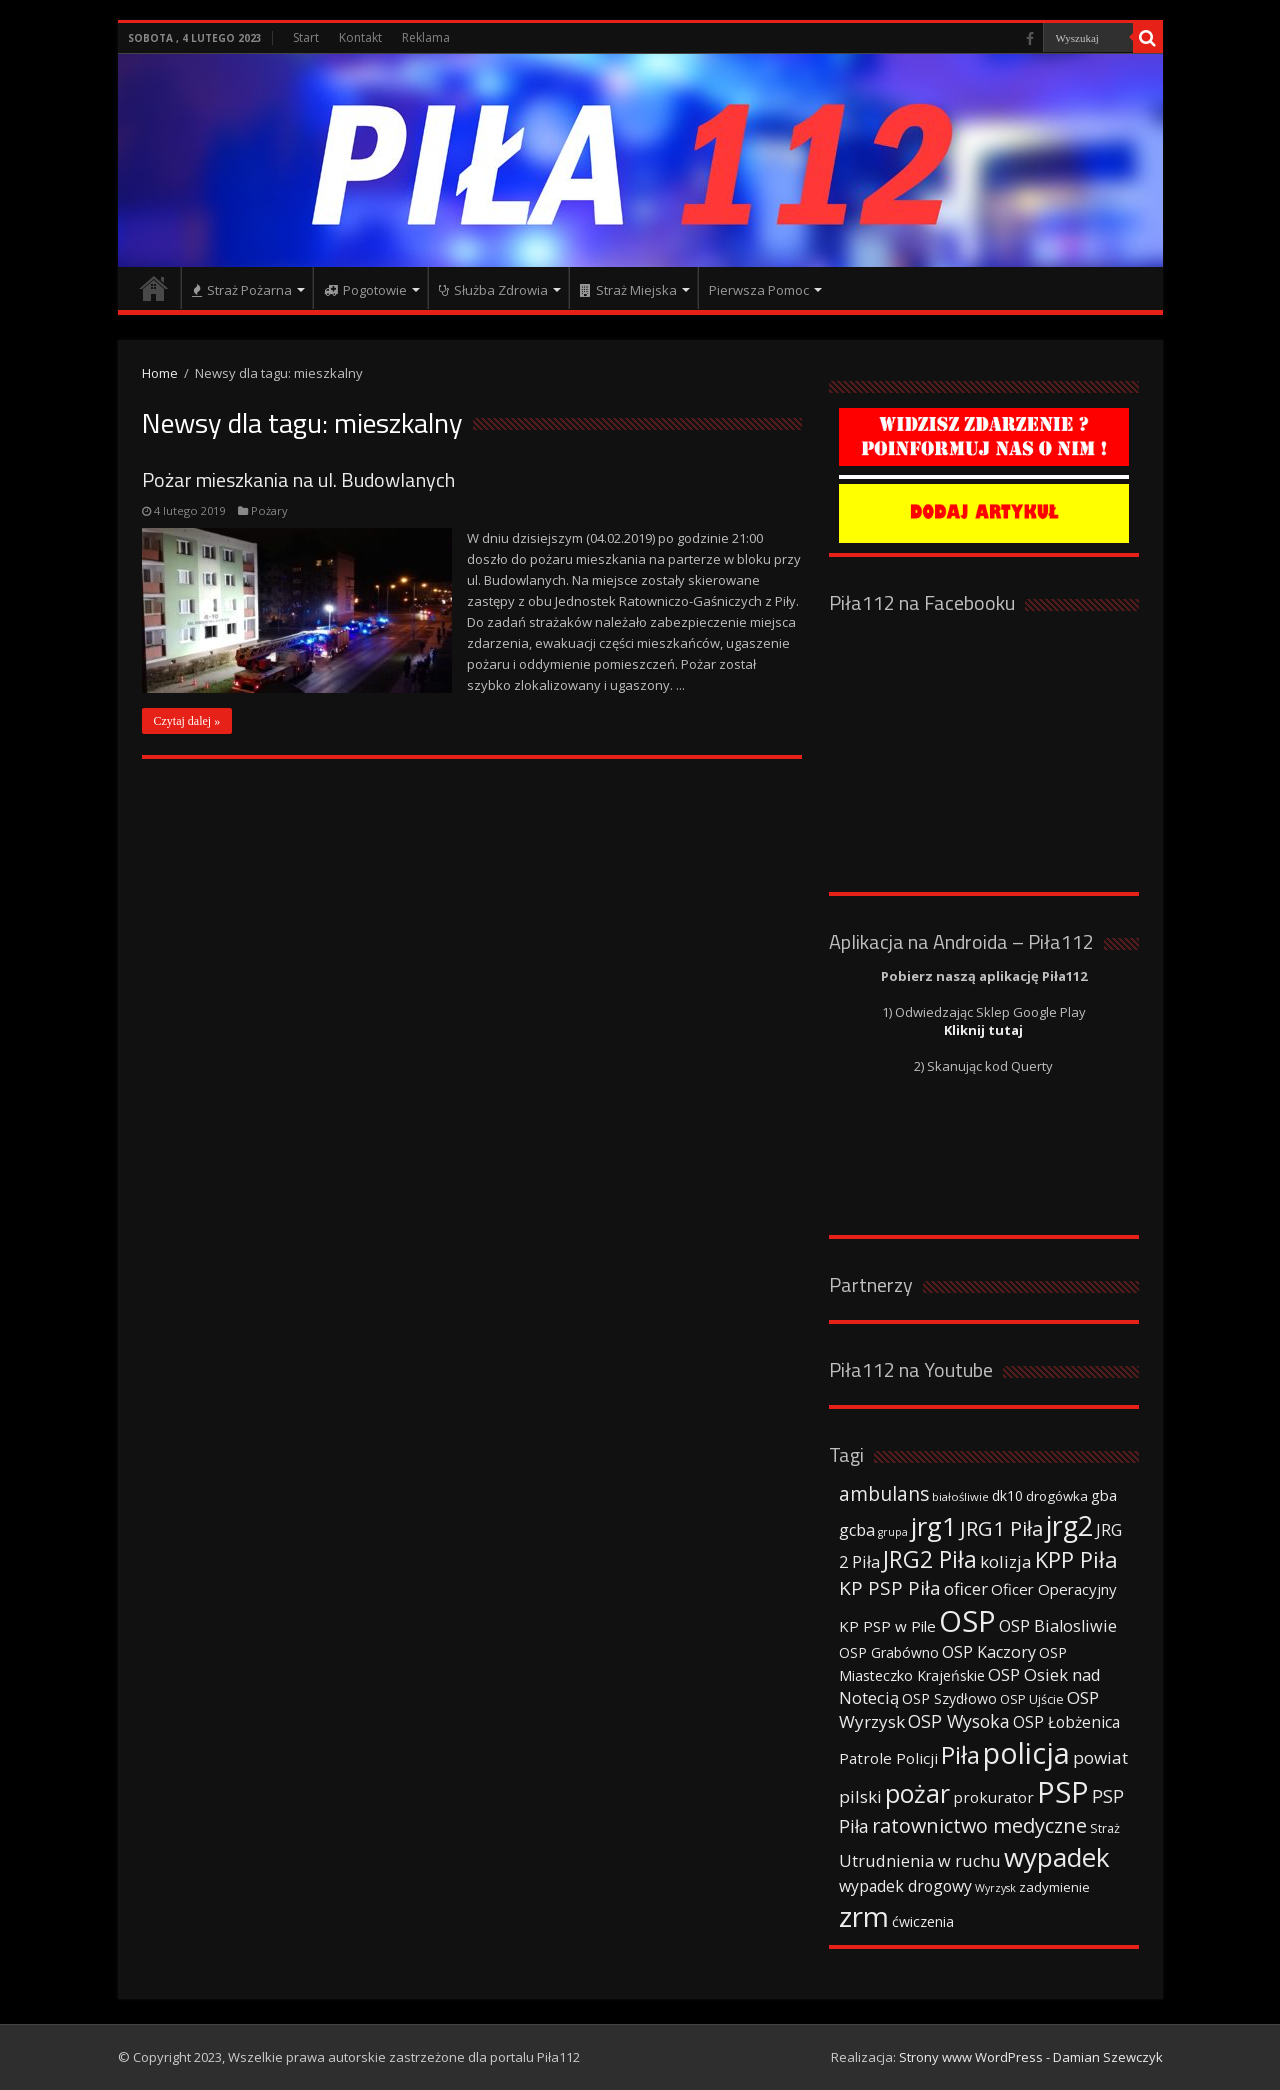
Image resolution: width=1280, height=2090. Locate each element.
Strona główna (154, 288)
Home (160, 373)
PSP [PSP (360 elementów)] (1063, 1792)
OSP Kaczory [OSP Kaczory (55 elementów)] (989, 1652)
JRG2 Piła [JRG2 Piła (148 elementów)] (930, 1559)
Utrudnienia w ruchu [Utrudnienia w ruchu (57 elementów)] (920, 1861)
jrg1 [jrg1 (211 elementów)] (934, 1526)
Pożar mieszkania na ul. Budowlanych (298, 479)
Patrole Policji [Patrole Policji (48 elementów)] (888, 1758)
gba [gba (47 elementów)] (1104, 1495)
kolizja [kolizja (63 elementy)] (1006, 1561)
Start (306, 37)
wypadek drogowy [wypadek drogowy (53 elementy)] (905, 1886)
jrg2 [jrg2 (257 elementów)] (1069, 1525)
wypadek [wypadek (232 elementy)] (1057, 1857)
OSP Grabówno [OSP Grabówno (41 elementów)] (889, 1652)
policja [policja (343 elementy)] (1026, 1752)
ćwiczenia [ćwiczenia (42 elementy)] (923, 1921)
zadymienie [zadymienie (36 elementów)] (1054, 1887)
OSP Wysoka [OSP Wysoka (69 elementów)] (959, 1721)
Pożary (269, 510)
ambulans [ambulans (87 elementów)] (884, 1493)
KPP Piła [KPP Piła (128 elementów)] (1076, 1559)
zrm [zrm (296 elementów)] (864, 1916)
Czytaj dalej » (187, 721)
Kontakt (360, 37)
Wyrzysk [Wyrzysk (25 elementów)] (995, 1888)
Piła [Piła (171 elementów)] (960, 1754)
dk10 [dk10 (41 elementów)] (1007, 1495)
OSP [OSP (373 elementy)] (967, 1621)
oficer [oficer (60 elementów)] (966, 1588)
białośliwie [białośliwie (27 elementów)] (960, 1496)
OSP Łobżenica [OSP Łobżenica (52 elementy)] (1066, 1722)
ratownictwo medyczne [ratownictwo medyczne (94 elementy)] (979, 1825)
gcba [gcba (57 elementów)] (857, 1530)
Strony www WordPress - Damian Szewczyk (1031, 2057)
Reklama (426, 37)
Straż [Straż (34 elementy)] (1105, 1828)
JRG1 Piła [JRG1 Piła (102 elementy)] (1001, 1528)
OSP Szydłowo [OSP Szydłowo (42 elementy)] (949, 1698)
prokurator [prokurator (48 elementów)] (993, 1797)
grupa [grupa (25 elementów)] (893, 1532)
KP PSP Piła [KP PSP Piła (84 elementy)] (890, 1588)
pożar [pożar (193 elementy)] (917, 1793)
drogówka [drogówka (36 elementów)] (1057, 1496)
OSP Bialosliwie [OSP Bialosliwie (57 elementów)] (1058, 1626)
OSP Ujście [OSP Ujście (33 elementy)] (1032, 1699)
